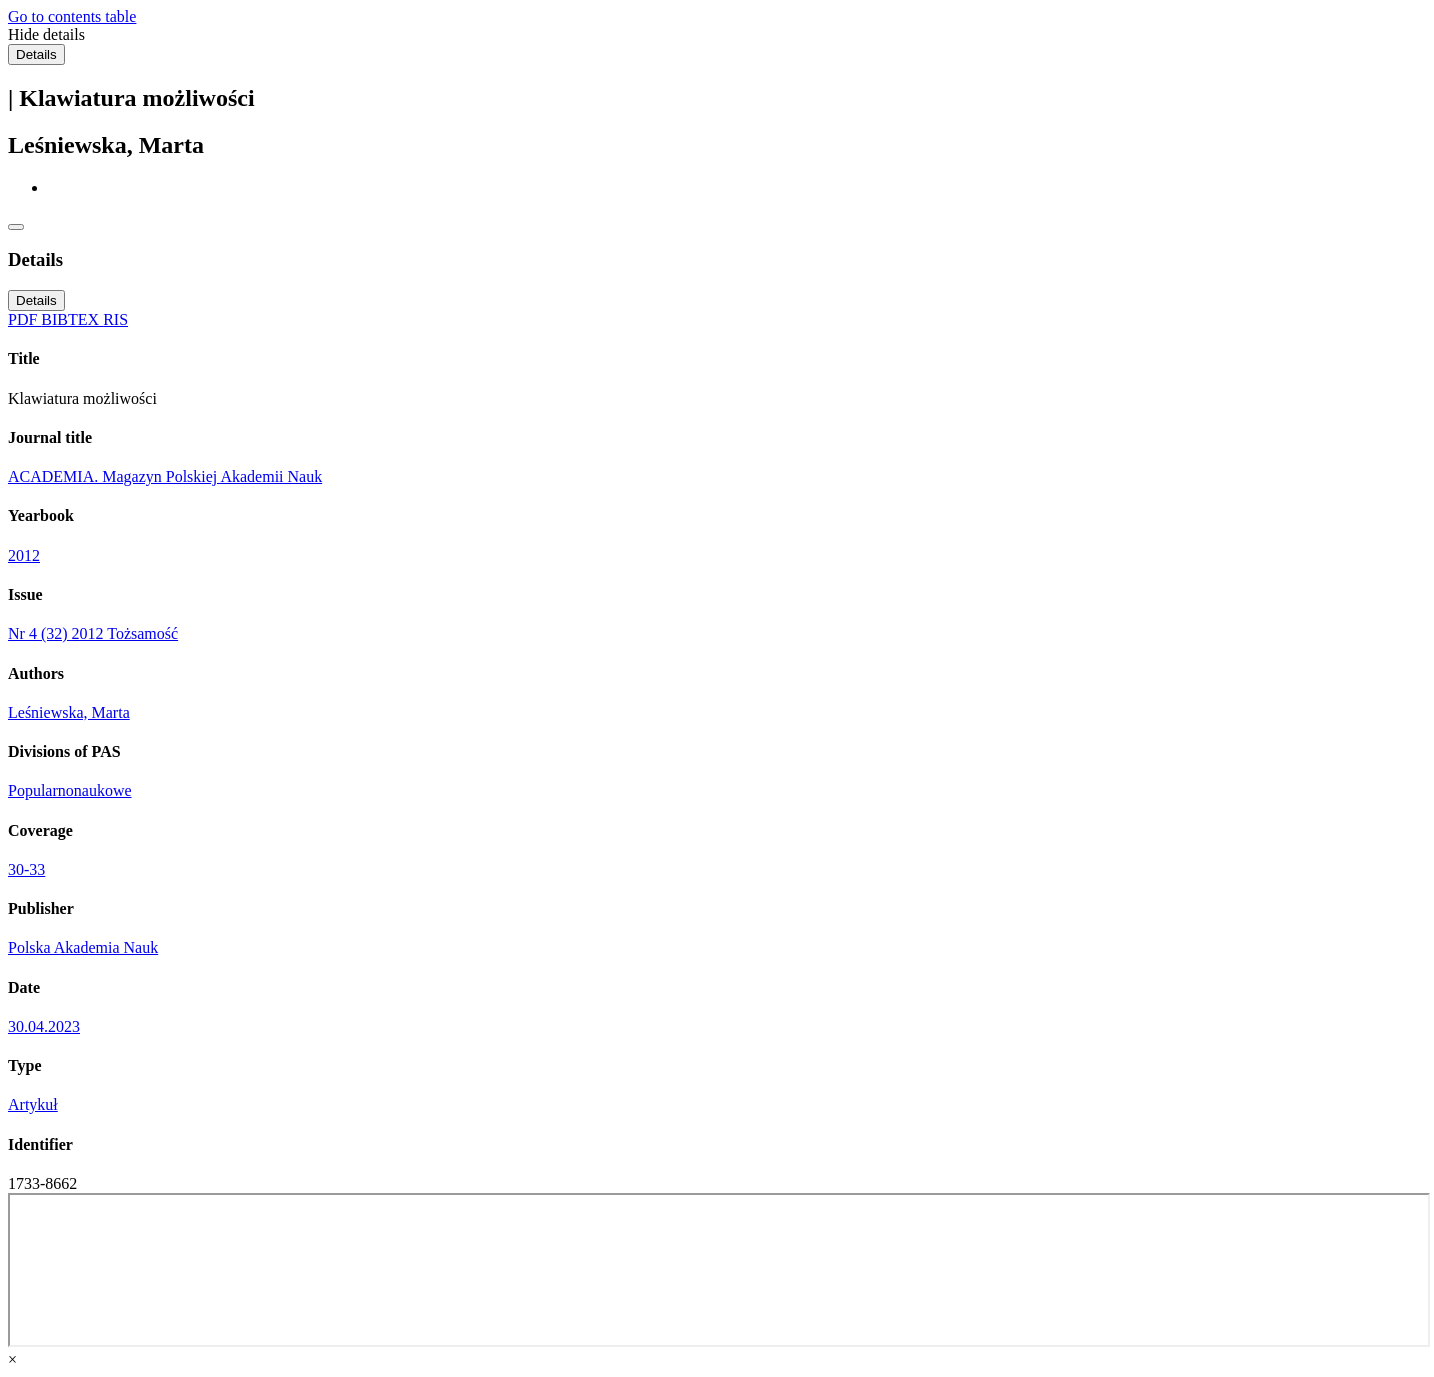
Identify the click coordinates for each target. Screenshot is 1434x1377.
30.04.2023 (44, 1026)
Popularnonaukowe (70, 790)
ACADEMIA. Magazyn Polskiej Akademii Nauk (165, 476)
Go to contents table (72, 16)
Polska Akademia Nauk (83, 947)
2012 (24, 555)
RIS (115, 319)
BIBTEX (72, 319)
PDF (24, 319)
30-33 (26, 869)
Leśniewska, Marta (69, 712)
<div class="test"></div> (719, 1270)
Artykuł (33, 1104)
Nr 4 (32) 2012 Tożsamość (93, 633)
